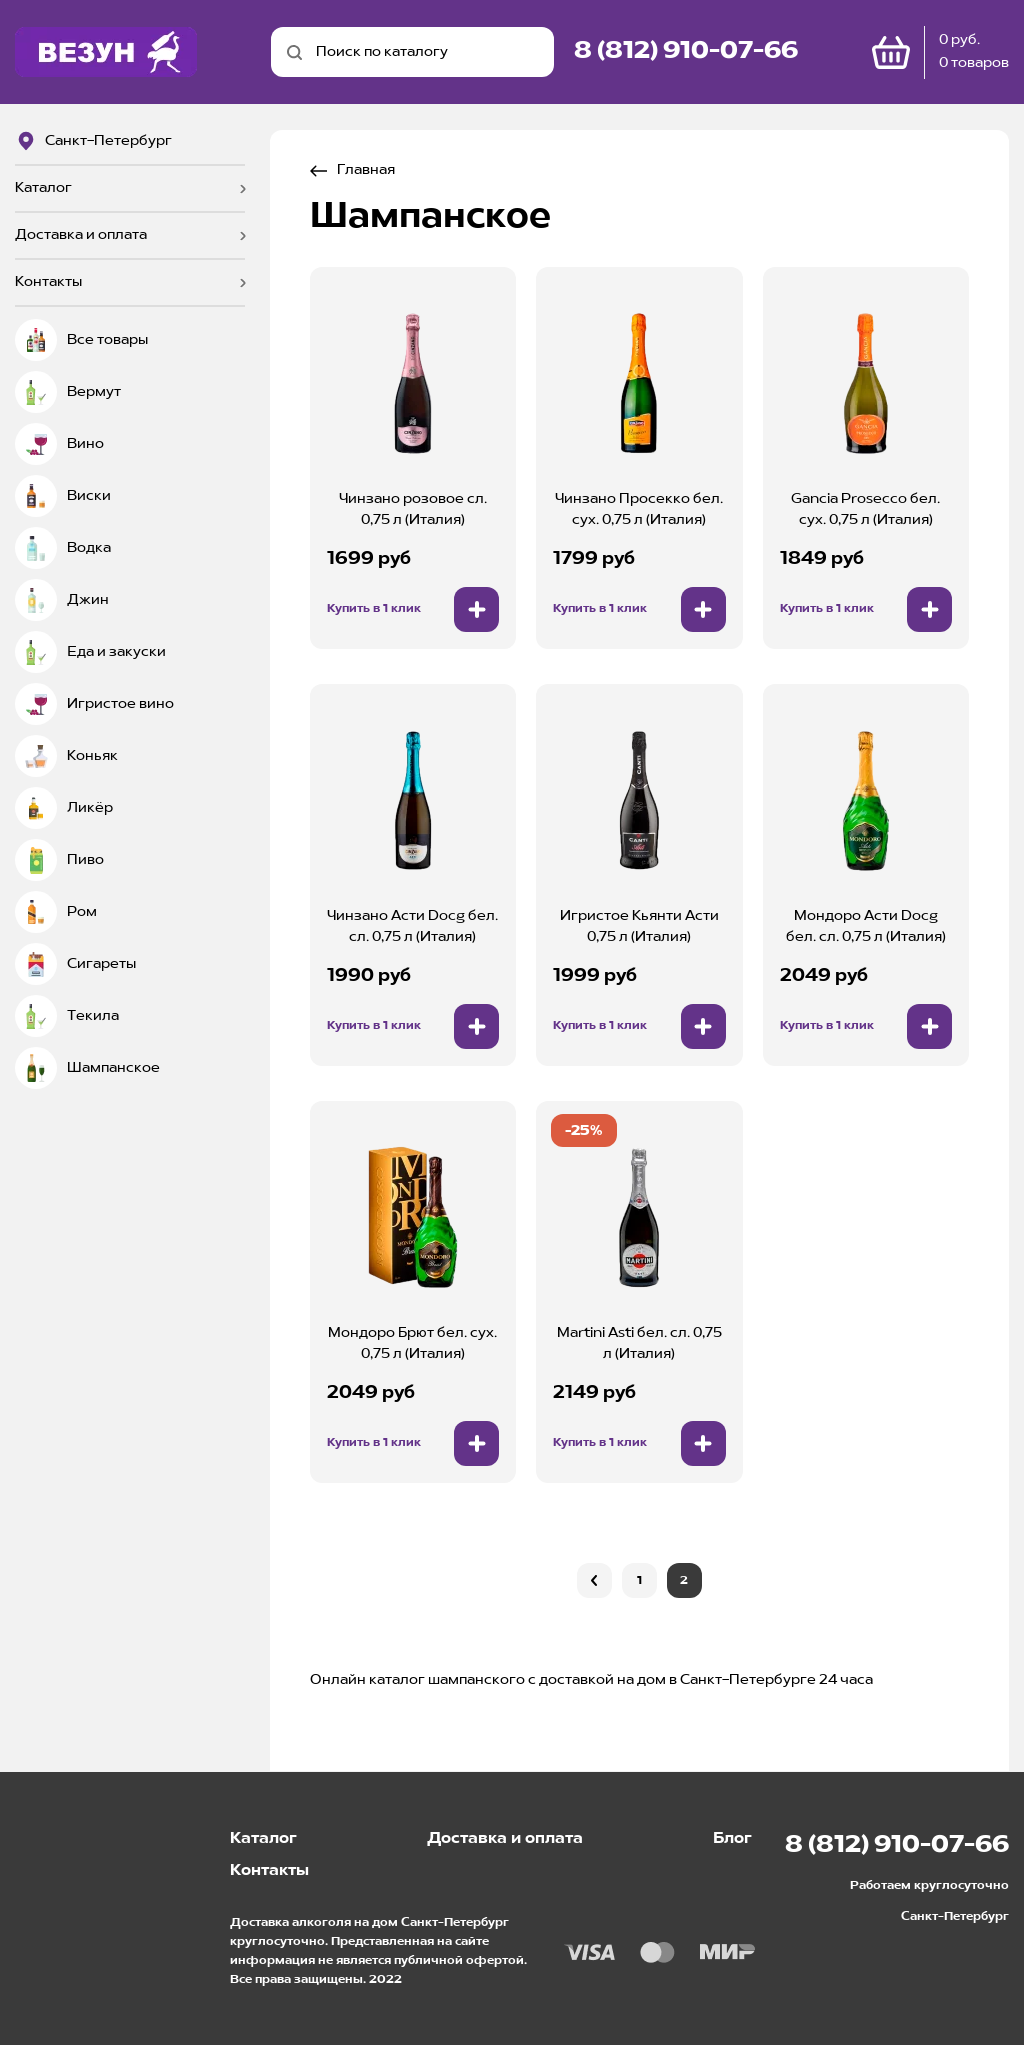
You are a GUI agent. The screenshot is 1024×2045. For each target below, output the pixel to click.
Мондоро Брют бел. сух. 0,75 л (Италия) (412, 1343)
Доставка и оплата (81, 235)
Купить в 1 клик (374, 609)
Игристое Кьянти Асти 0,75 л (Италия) (639, 926)
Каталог (43, 188)
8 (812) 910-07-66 (686, 52)
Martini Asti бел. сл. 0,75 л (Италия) (639, 1343)
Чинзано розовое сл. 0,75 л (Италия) (413, 509)
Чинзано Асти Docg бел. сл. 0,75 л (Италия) (412, 926)
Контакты (48, 282)
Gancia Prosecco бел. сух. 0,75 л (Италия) (865, 509)
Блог (732, 1839)
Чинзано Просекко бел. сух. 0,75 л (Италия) (639, 509)
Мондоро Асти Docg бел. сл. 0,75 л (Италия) (866, 926)
